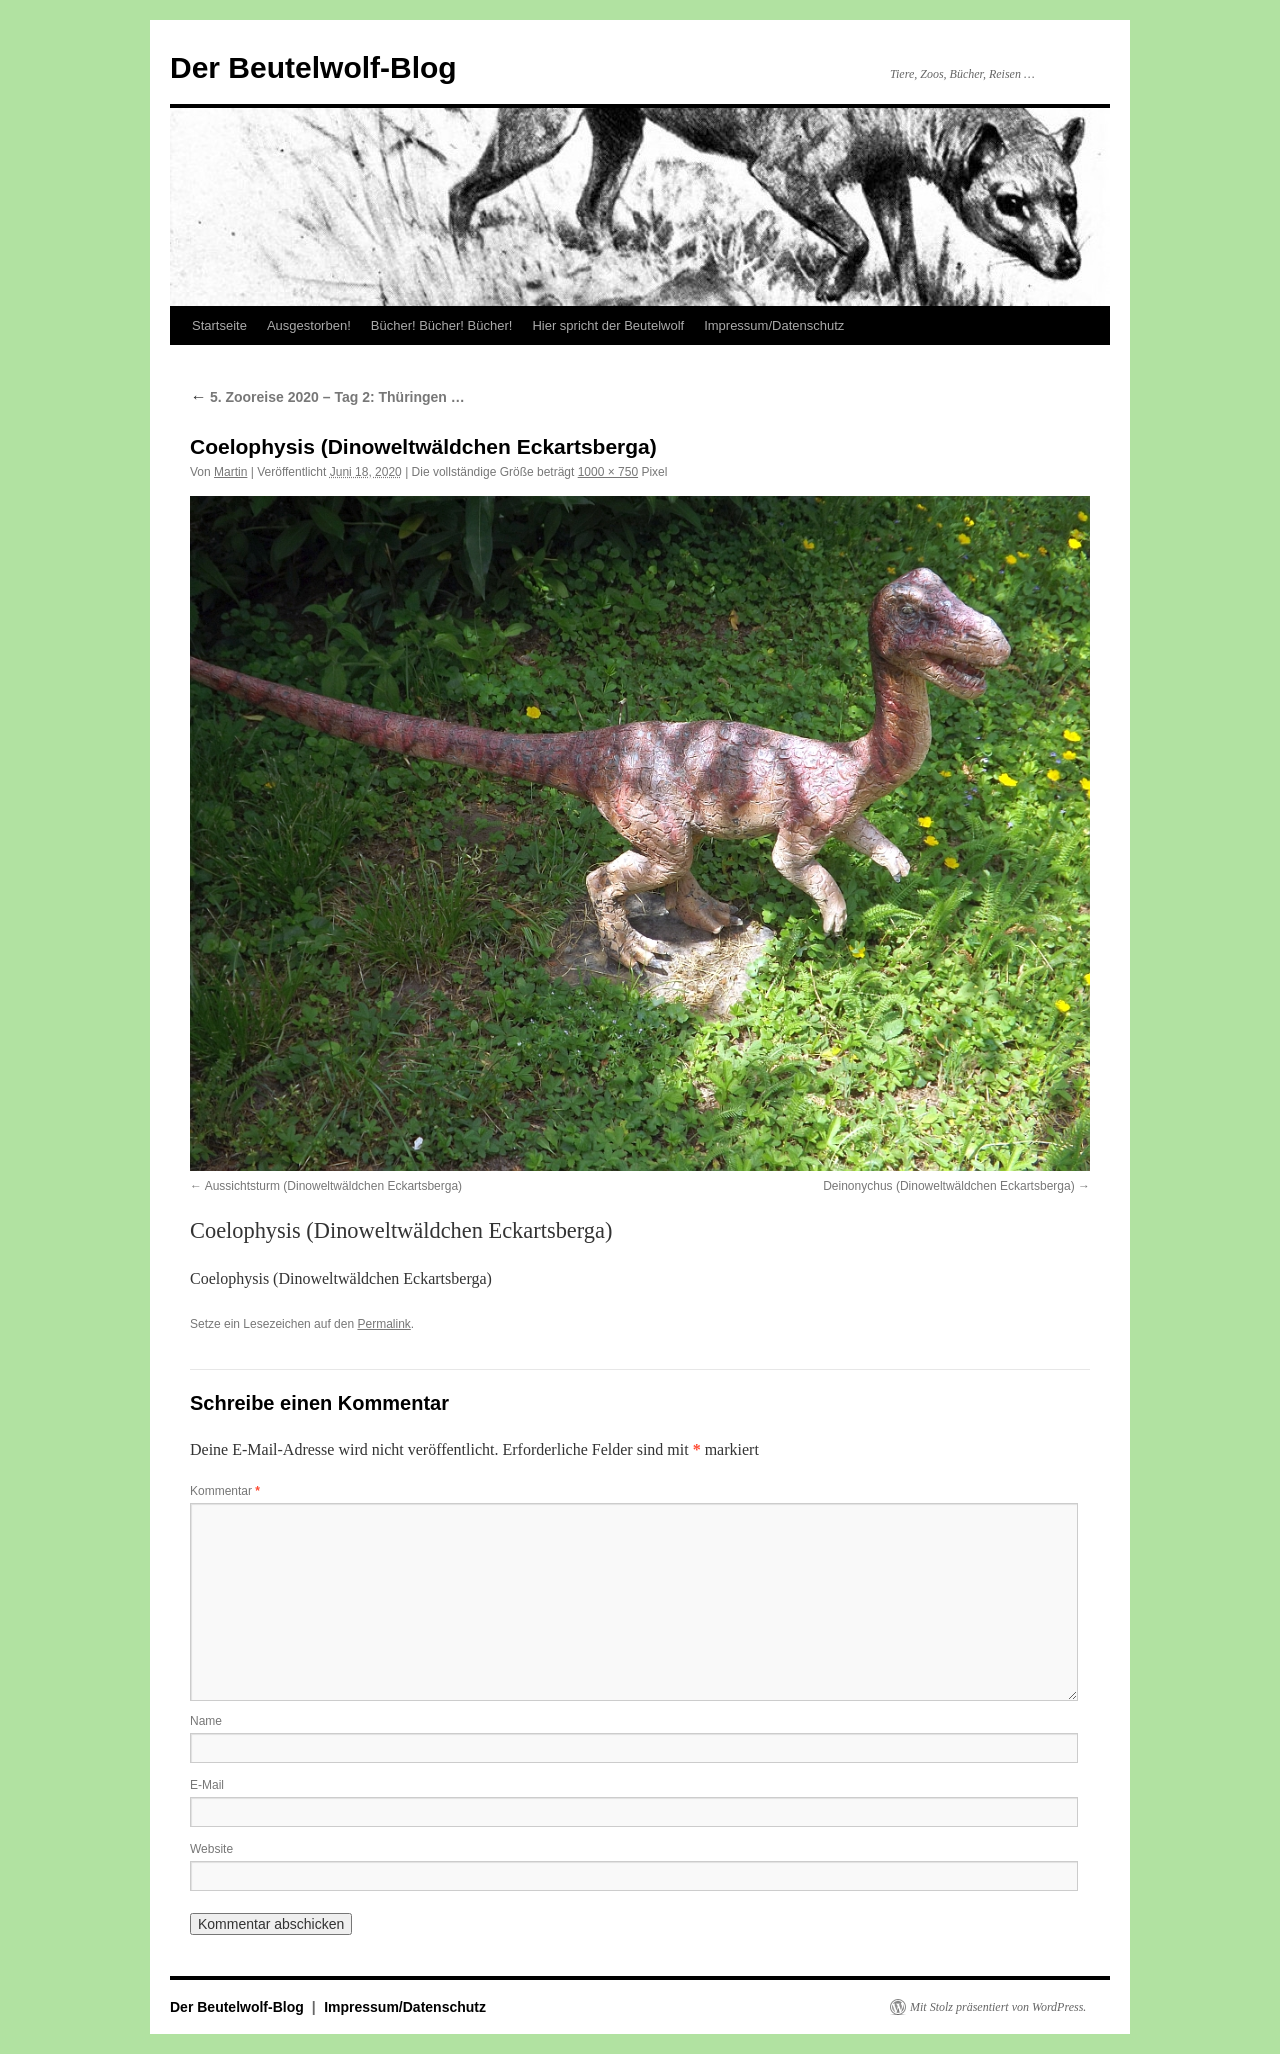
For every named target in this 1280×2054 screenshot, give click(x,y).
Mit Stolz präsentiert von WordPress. (998, 2007)
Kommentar (225, 1491)
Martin (230, 472)
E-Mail (207, 1785)
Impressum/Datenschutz (774, 325)
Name (206, 1721)
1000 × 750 (608, 472)
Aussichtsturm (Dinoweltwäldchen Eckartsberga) (333, 1186)
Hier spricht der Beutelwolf (608, 325)
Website (211, 1849)
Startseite (219, 325)
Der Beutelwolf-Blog (313, 67)
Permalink (383, 1324)
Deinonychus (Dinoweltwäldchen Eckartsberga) (948, 1186)
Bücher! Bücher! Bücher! (442, 325)
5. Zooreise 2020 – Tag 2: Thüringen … (327, 397)
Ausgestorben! (309, 325)
